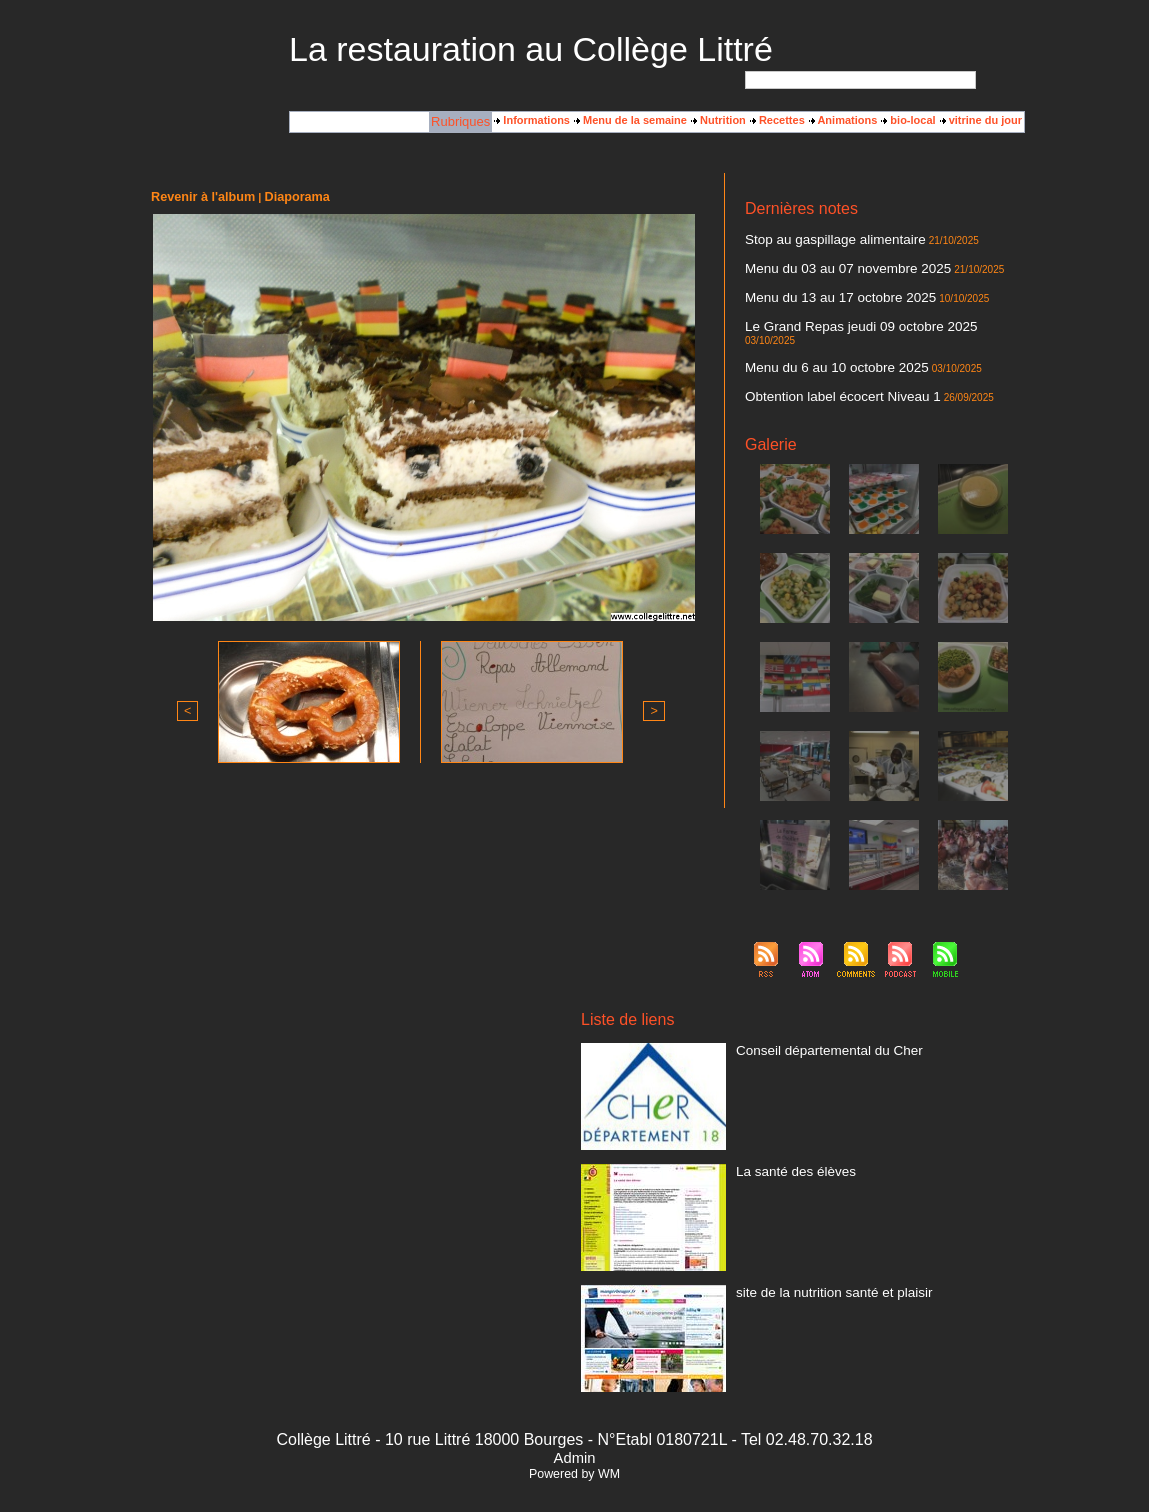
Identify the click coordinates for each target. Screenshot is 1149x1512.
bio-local (908, 121)
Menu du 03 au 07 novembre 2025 (829, 265)
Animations (843, 121)
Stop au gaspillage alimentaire (818, 239)
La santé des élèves (785, 1141)
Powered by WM (574, 1445)
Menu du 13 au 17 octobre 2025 (823, 291)
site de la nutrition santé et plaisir (816, 1262)
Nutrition (718, 121)
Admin (574, 1428)
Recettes (777, 121)
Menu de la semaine (630, 121)
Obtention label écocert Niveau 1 (825, 369)
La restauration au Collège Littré (531, 49)
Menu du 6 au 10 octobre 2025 (820, 343)
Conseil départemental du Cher (812, 1020)
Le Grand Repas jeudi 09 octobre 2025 (840, 317)
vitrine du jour (981, 121)
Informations (532, 121)
